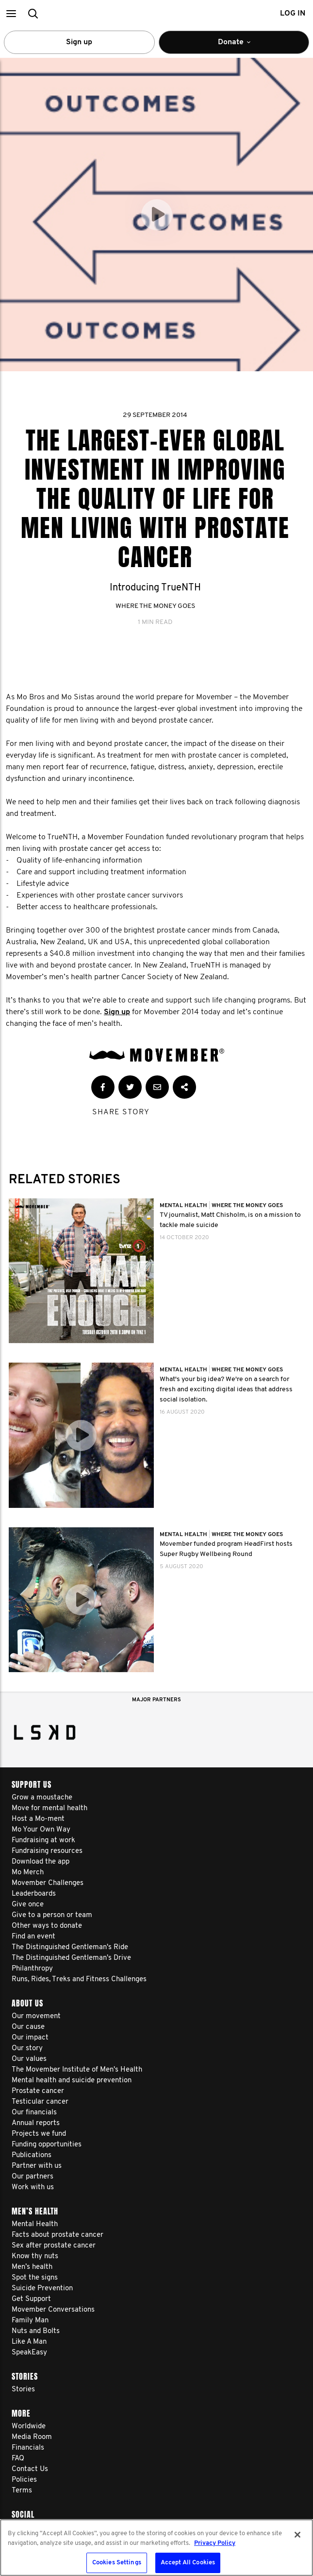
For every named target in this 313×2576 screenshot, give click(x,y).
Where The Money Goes (155, 606)
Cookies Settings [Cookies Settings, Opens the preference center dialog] (116, 2562)
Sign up (79, 42)
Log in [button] (292, 13)
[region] (156, 2547)
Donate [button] (240, 46)
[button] (11, 13)
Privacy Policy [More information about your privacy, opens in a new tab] (214, 2543)
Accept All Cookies (188, 2562)
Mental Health (184, 1206)
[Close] (297, 2534)
